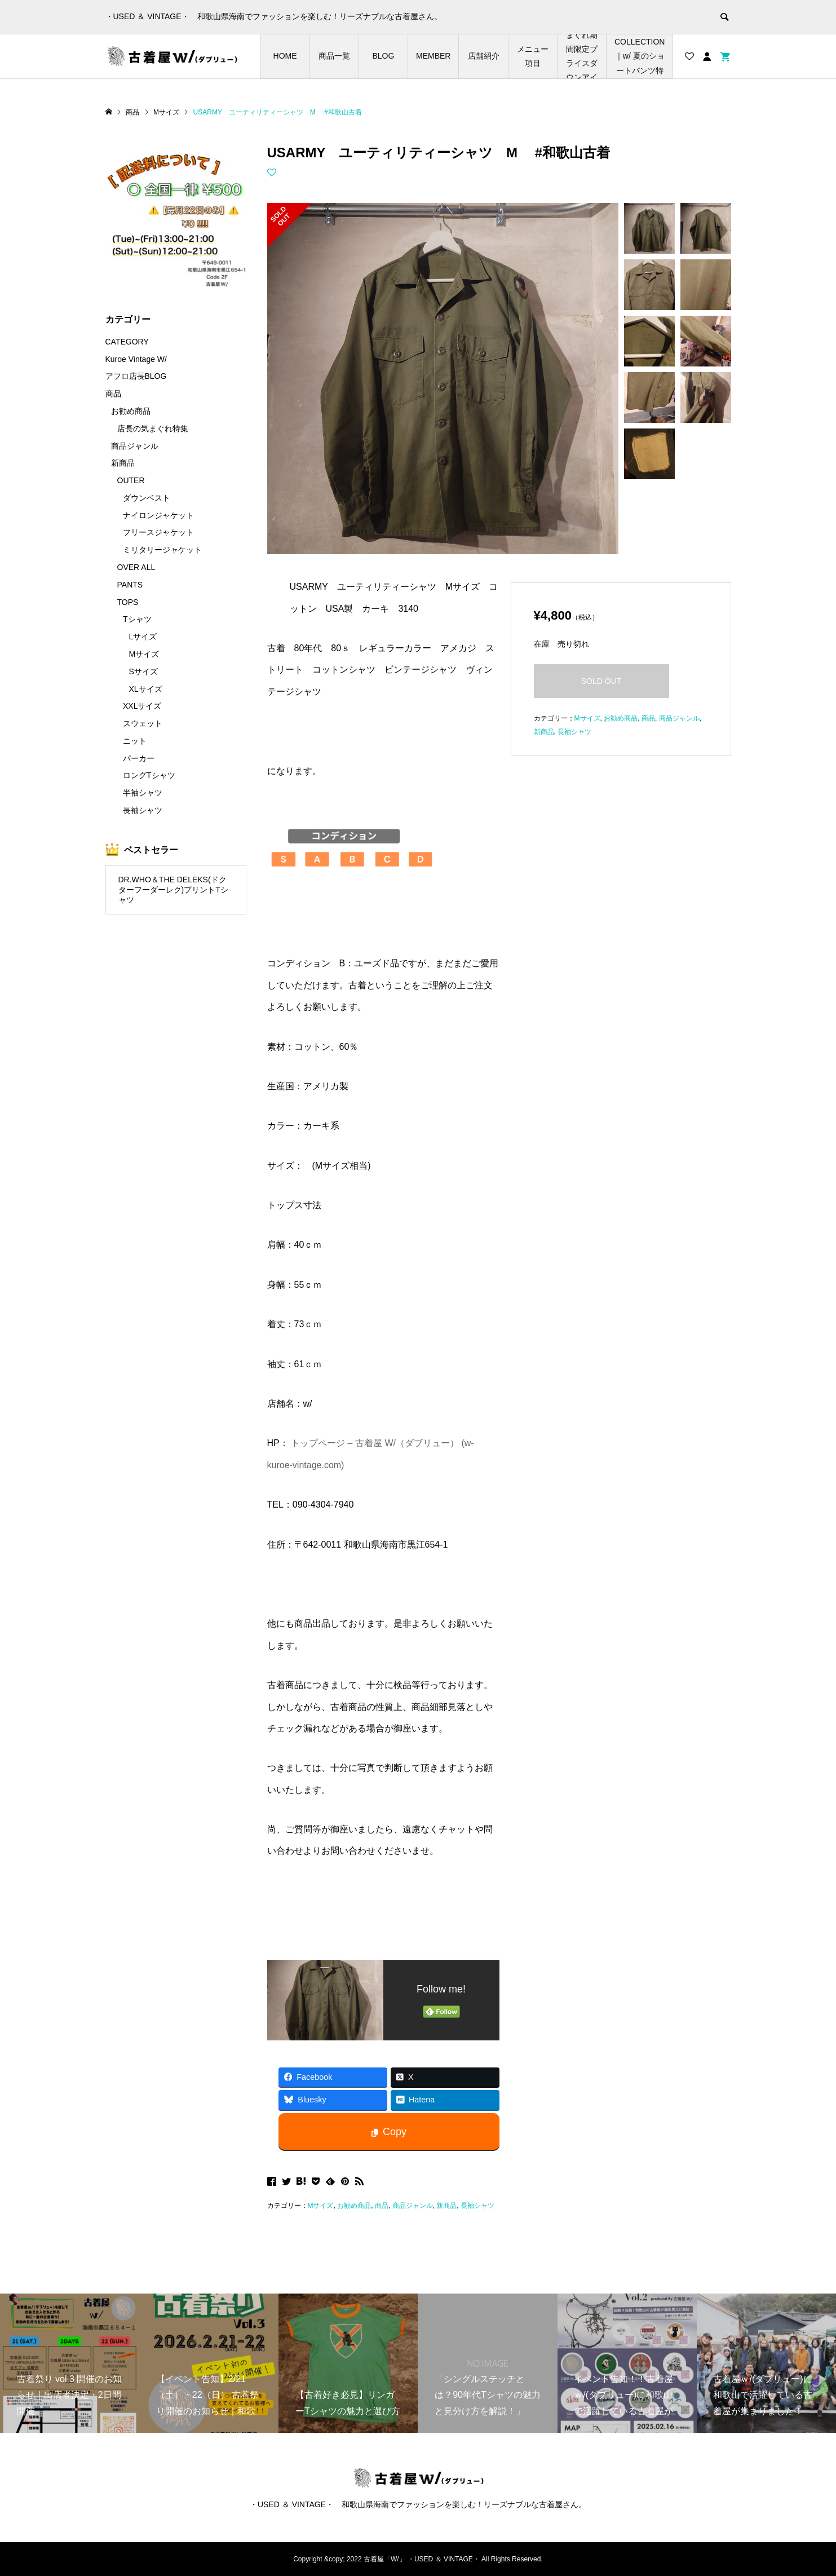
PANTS (130, 584)
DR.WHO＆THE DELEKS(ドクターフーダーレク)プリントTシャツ (173, 890)
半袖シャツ (142, 792)
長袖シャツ (477, 2206)
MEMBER (433, 55)
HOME (285, 55)
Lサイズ (143, 636)
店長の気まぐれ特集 (152, 428)
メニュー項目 (533, 56)
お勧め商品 (354, 2206)
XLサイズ (145, 688)
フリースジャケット (158, 532)
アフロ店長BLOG (136, 376)
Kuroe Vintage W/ (136, 359)
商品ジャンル (412, 2206)
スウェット (142, 723)
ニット (135, 740)
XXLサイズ (142, 705)
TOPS (128, 602)
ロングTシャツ (149, 775)
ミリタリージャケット (162, 549)
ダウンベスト (146, 497)
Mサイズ (321, 2206)
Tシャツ (137, 619)
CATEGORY (127, 341)
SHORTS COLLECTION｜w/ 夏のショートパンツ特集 (639, 56)
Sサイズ (143, 671)
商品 (381, 2206)
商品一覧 (334, 55)
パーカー (138, 758)
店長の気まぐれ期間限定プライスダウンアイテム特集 (582, 56)
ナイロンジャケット (158, 515)
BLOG (383, 55)
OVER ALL (136, 567)
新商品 (446, 2206)
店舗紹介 (483, 55)
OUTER (131, 480)
